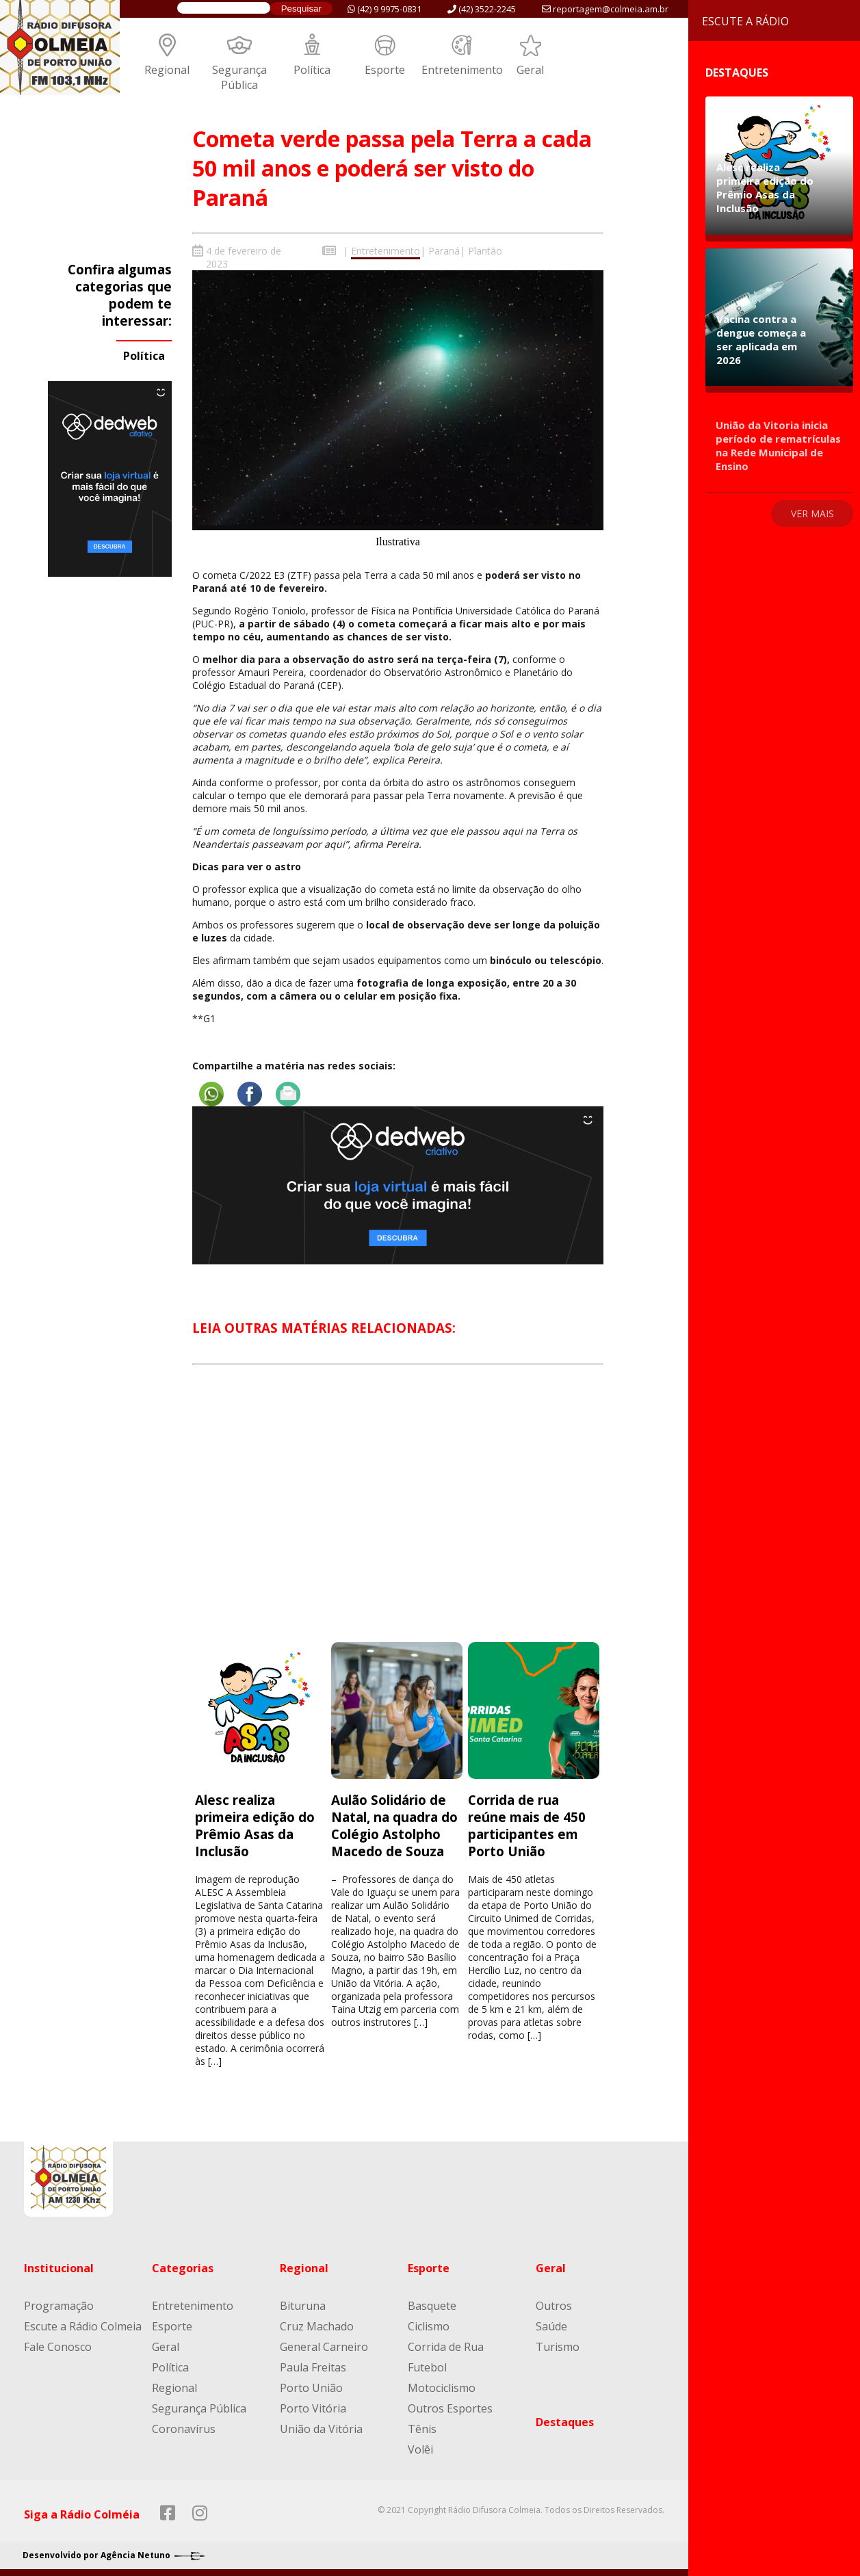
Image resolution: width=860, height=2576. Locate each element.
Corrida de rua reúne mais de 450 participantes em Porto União (527, 1825)
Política (312, 69)
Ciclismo (428, 2326)
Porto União (311, 2387)
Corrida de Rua (446, 2346)
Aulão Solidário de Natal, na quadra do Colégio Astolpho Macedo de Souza (394, 1825)
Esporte (385, 69)
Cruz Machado (317, 2326)
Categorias (182, 2268)
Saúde (551, 2326)
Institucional (59, 2268)
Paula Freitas (313, 2367)
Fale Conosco (58, 2346)
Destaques (565, 2422)
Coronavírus (184, 2428)
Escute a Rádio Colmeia (83, 2326)
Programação (59, 2305)
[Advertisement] (398, 1515)
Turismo (557, 2346)
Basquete (432, 2305)
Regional (167, 69)
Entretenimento (462, 69)
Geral (530, 69)
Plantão (485, 250)
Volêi (420, 2449)
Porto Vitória (313, 2408)
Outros (554, 2305)
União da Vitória (321, 2428)
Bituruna (303, 2305)
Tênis (422, 2428)
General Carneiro (324, 2346)
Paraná (444, 250)
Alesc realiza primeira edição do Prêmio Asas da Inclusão (255, 1825)
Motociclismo (441, 2387)
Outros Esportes (450, 2408)
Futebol (427, 2367)
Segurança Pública (239, 77)
